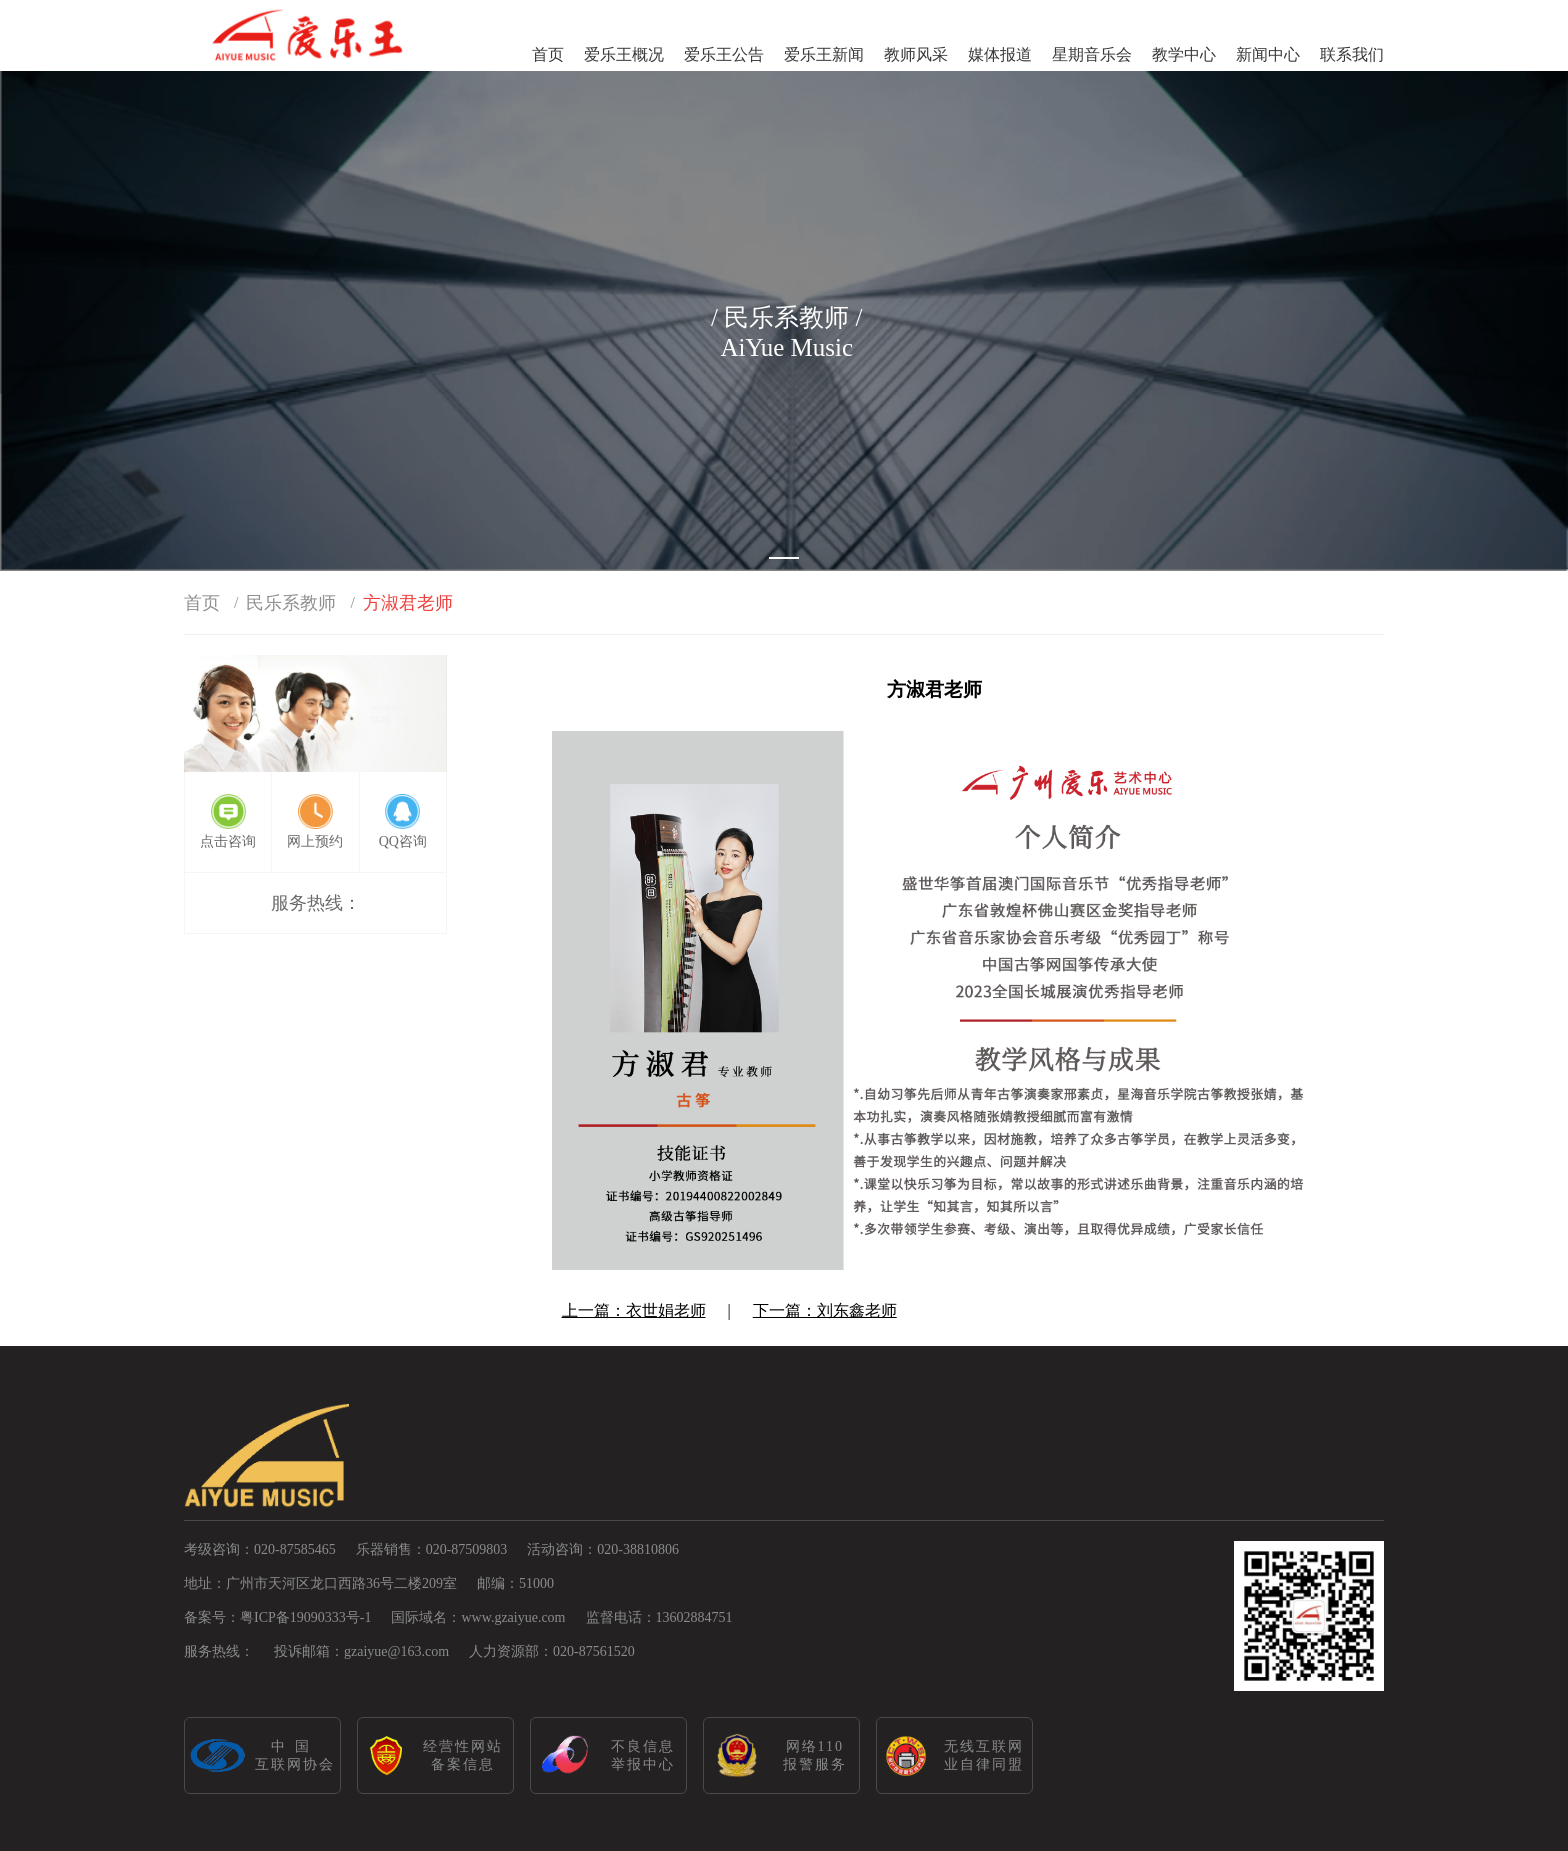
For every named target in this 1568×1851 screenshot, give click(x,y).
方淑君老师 (408, 603)
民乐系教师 (291, 603)
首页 (548, 54)
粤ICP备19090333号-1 (305, 1617)
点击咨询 (228, 841)
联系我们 (1352, 54)
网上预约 (315, 841)
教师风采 (916, 54)
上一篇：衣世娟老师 (634, 1310)
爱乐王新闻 (824, 54)
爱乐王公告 (724, 54)
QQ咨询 (403, 841)
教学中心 (1184, 54)
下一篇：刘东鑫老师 (825, 1310)
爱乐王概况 (624, 54)
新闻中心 (1268, 54)
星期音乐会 (1092, 54)
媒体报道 (1000, 54)
